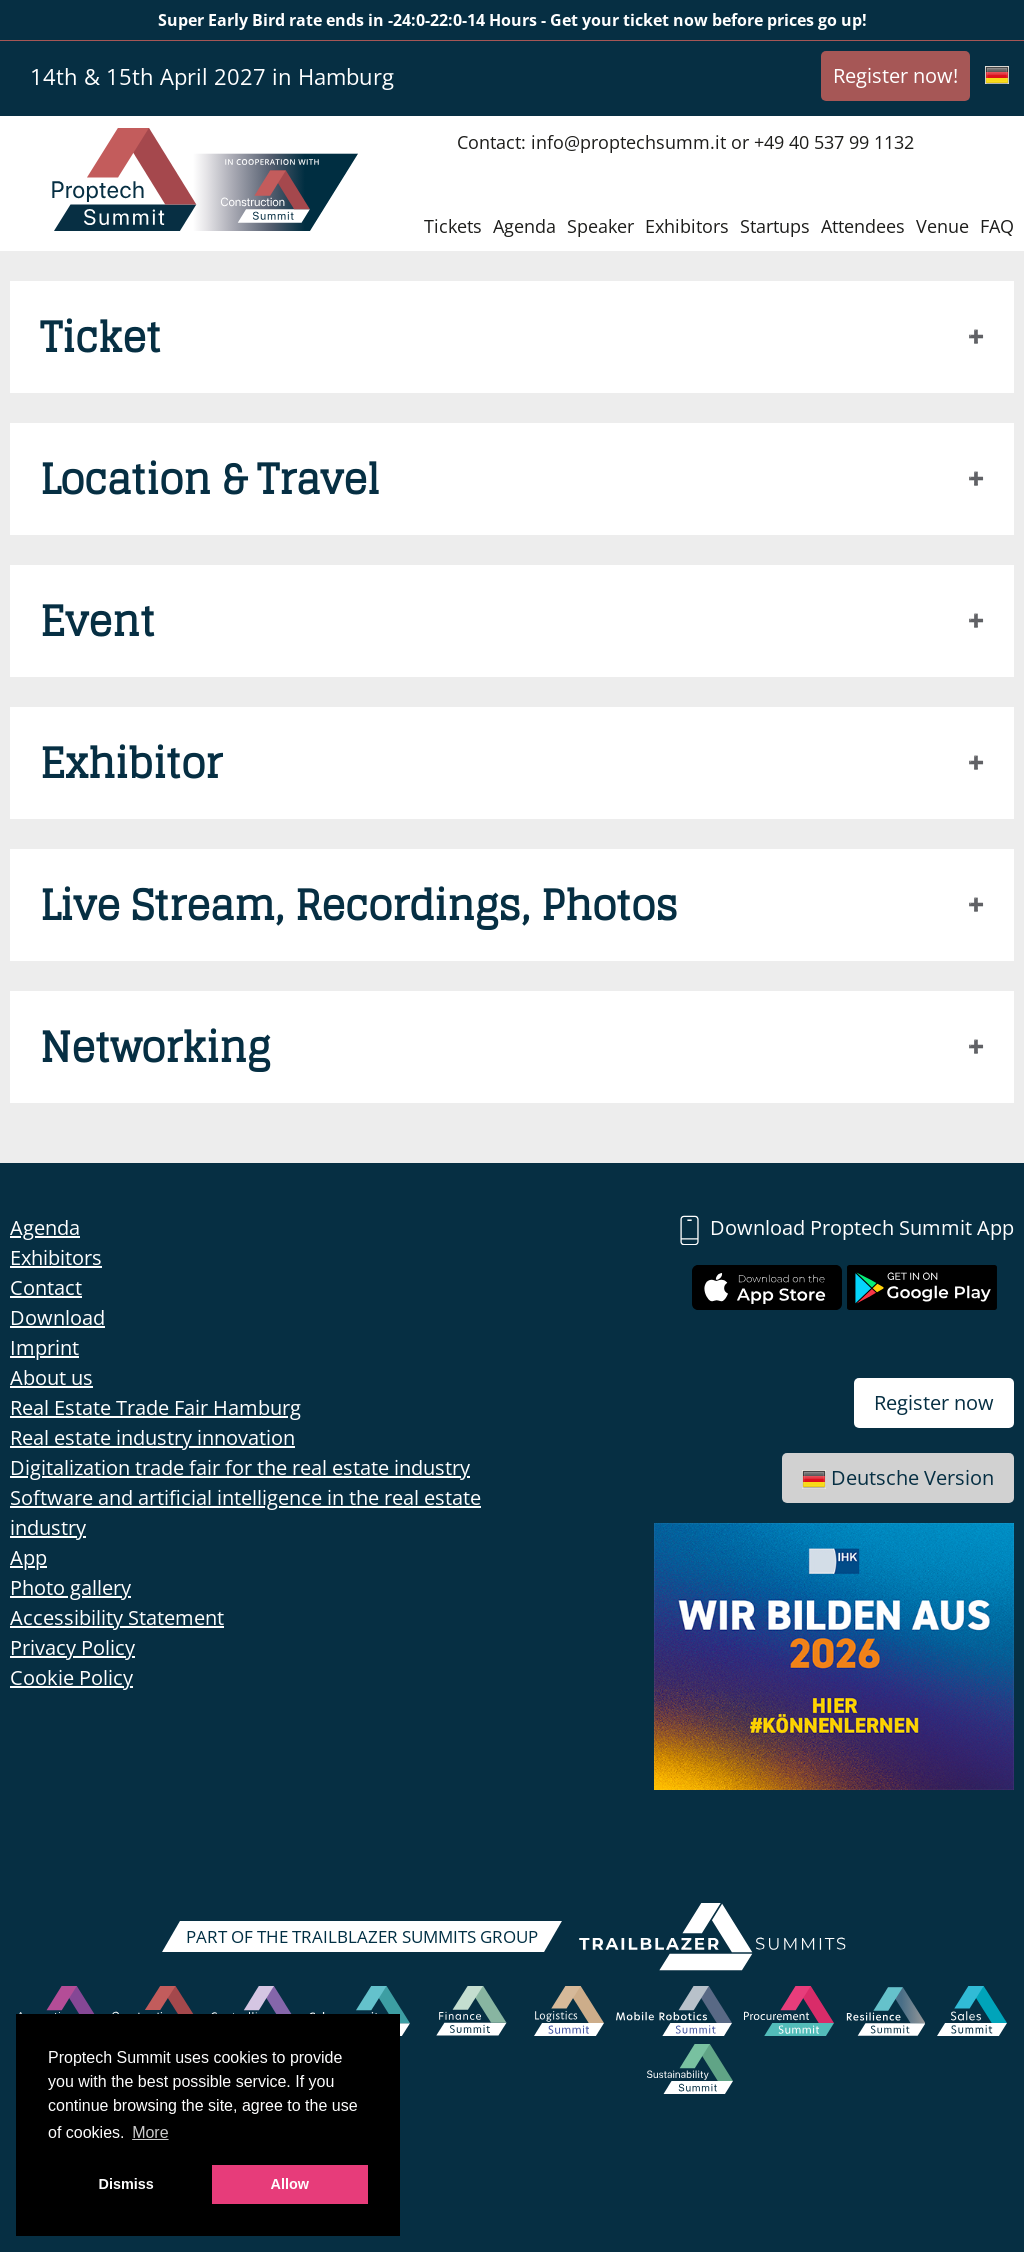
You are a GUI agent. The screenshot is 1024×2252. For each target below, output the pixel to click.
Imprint (44, 1347)
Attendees (863, 226)
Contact (46, 1287)
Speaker (600, 226)
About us (51, 1377)
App (28, 1557)
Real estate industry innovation (152, 1437)
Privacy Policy (72, 1647)
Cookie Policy (71, 1677)
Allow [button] (290, 2184)
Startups (775, 226)
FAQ (997, 226)
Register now (934, 1402)
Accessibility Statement (117, 1617)
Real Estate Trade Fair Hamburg (155, 1407)
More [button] (150, 2132)
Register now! (895, 75)
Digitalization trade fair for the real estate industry (240, 1467)
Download (57, 1317)
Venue (942, 226)
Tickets (453, 226)
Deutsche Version (898, 1477)
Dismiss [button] (126, 2184)
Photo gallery (70, 1587)
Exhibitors (687, 226)
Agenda (524, 226)
